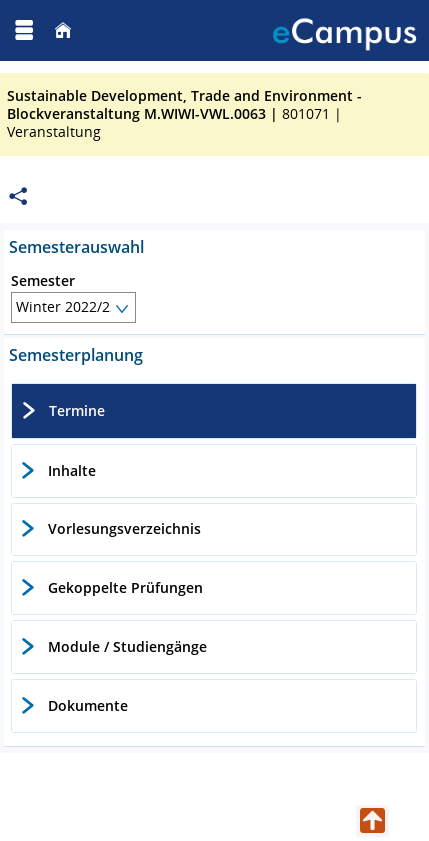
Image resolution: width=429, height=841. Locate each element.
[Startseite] (63, 30)
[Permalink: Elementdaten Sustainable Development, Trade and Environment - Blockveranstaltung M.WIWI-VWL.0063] (18, 196)
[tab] (214, 411)
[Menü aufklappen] (24, 30)
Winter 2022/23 (67, 306)
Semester (43, 281)
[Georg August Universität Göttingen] (86, 30)
